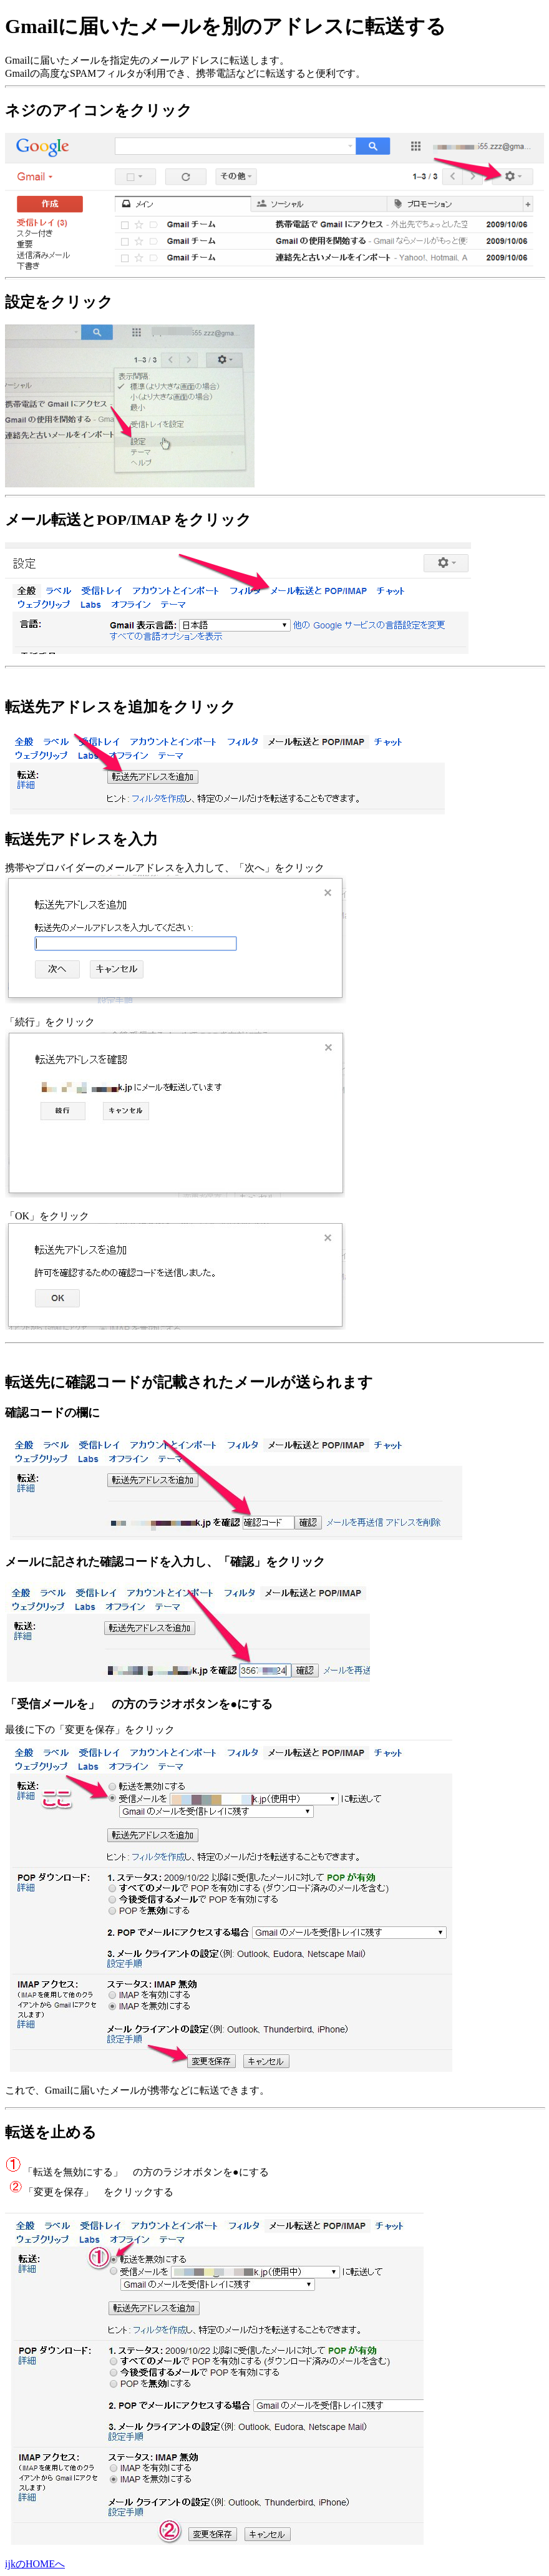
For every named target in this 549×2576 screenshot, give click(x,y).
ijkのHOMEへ (35, 2564)
